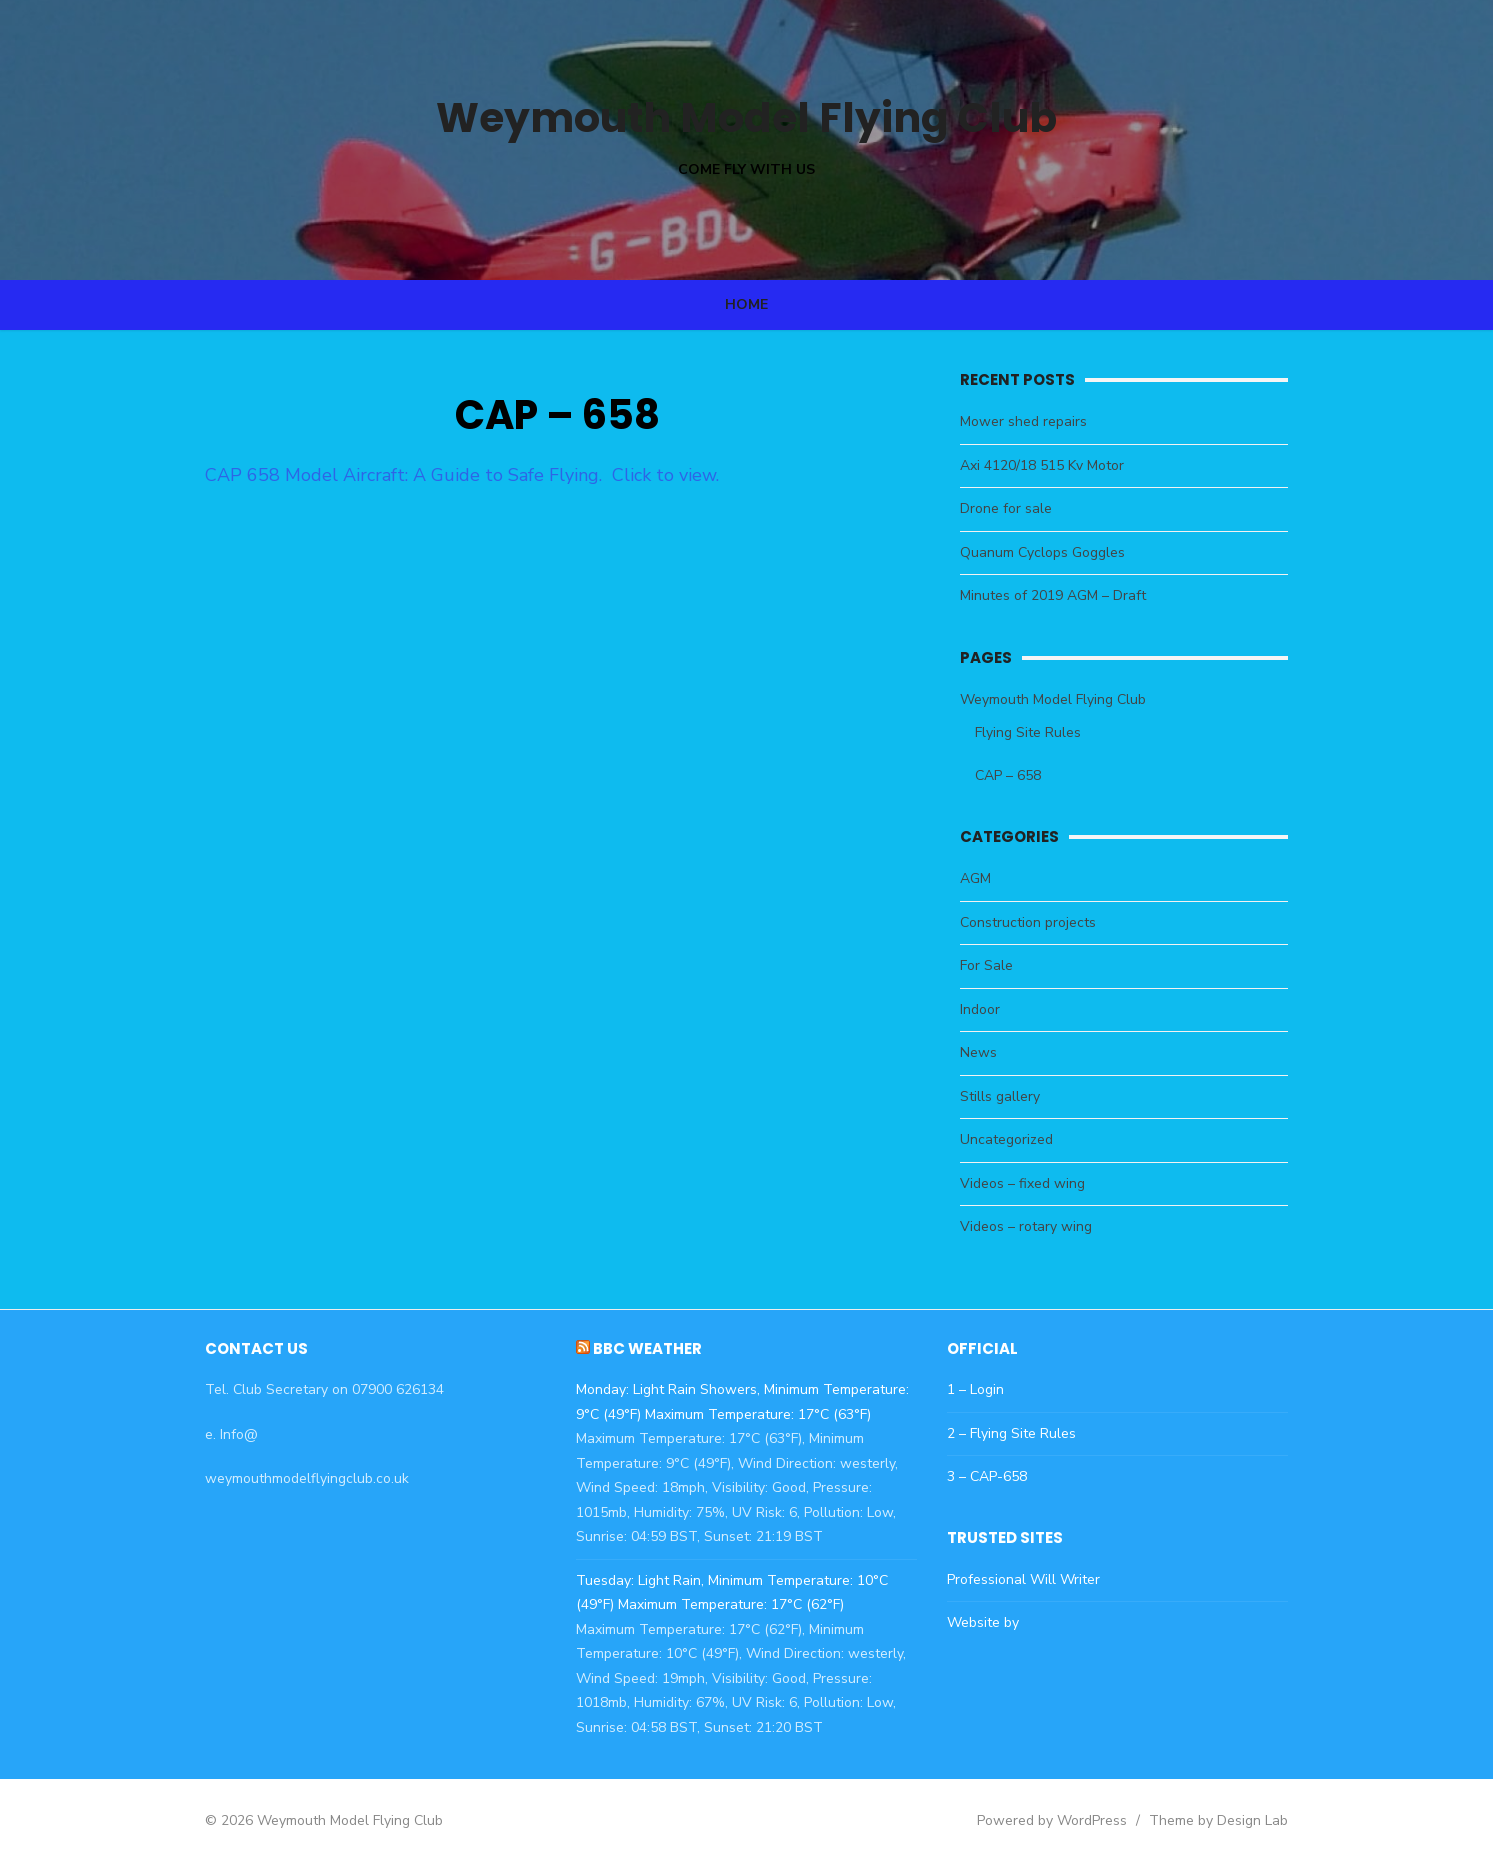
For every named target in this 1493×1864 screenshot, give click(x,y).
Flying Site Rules (1041, 732)
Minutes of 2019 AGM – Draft (1066, 595)
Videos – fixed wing (1035, 1183)
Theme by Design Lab (1257, 1820)
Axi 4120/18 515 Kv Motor (1055, 465)
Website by (996, 1622)
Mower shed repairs (1036, 421)
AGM (988, 878)
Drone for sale (1019, 508)
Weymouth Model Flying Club (747, 115)
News (991, 1052)
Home (746, 304)
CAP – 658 (1021, 775)
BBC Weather (634, 1348)
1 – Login (988, 1389)
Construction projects (1041, 922)
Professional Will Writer (1036, 1579)
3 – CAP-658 (1000, 1476)
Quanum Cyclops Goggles (1055, 552)
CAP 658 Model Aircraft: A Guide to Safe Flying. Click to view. (424, 475)
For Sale (999, 965)
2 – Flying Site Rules (1024, 1433)
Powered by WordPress (1091, 1820)
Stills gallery (1013, 1096)
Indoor (993, 1009)
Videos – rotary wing (1039, 1226)
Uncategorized (1019, 1139)
